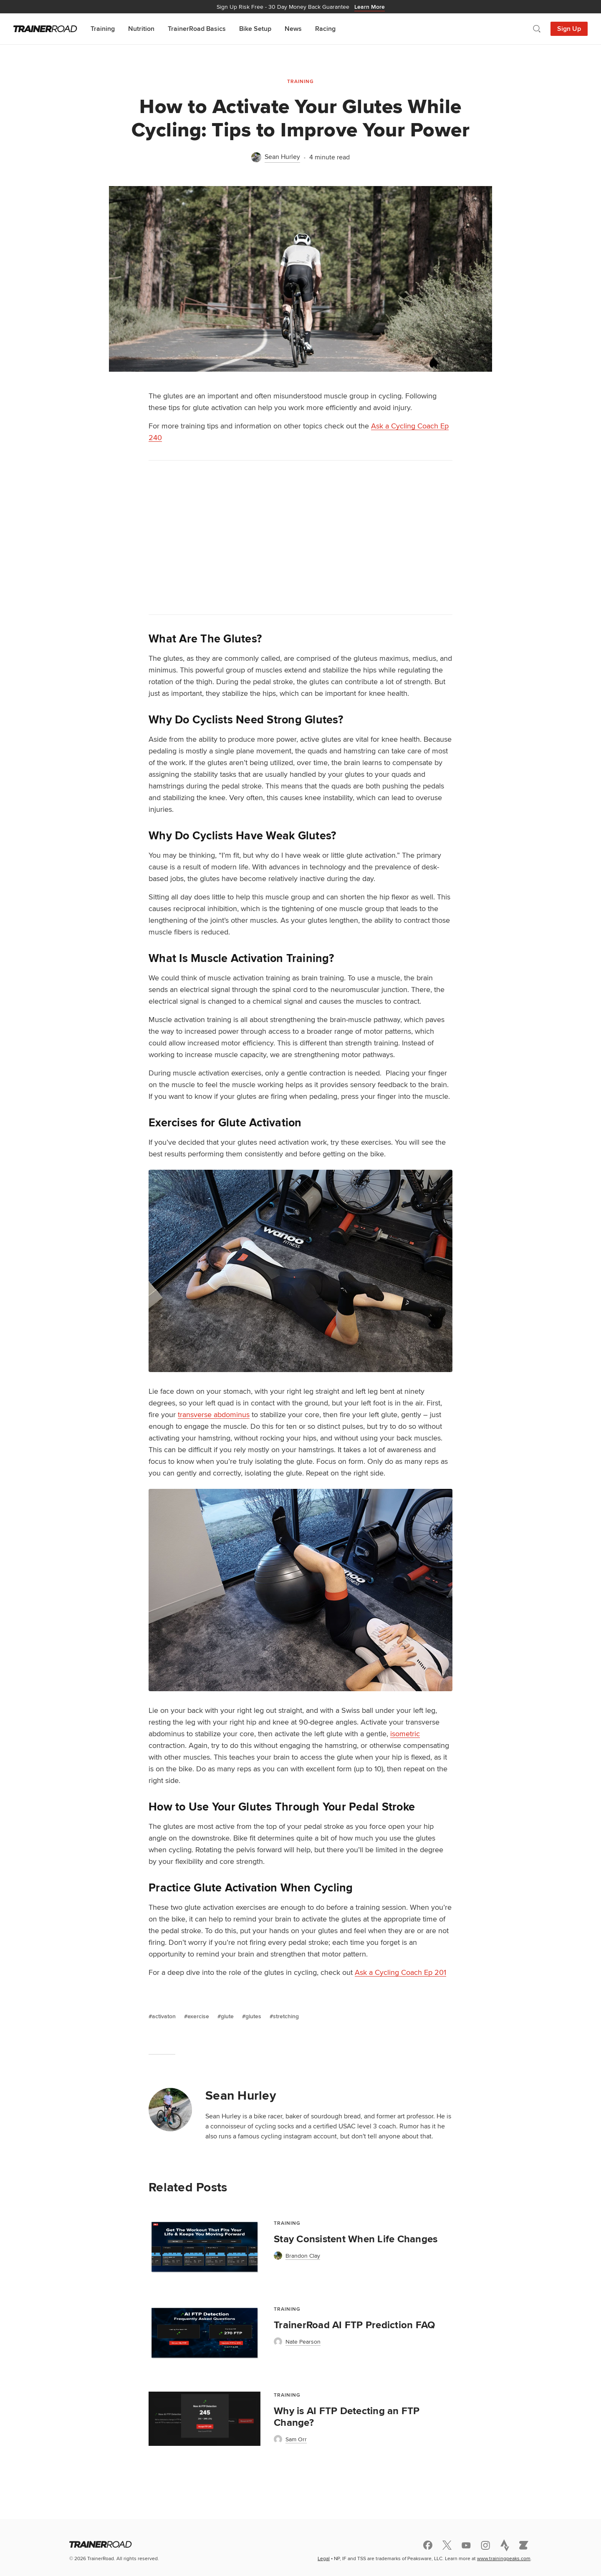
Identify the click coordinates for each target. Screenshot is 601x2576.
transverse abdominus (214, 1414)
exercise (198, 2016)
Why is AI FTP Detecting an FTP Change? (347, 2416)
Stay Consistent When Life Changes (355, 2239)
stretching (286, 2016)
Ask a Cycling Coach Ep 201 (400, 1972)
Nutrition (141, 28)
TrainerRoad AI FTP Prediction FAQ (354, 2325)
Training (103, 28)
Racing (325, 28)
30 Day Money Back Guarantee (301, 7)
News (293, 28)
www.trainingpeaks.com (503, 2558)
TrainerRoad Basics (197, 28)
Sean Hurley (240, 2095)
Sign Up (569, 28)
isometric (405, 1733)
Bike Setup (255, 28)
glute (227, 2016)
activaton (164, 2016)
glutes (253, 2016)
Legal (324, 2558)
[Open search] (536, 29)
